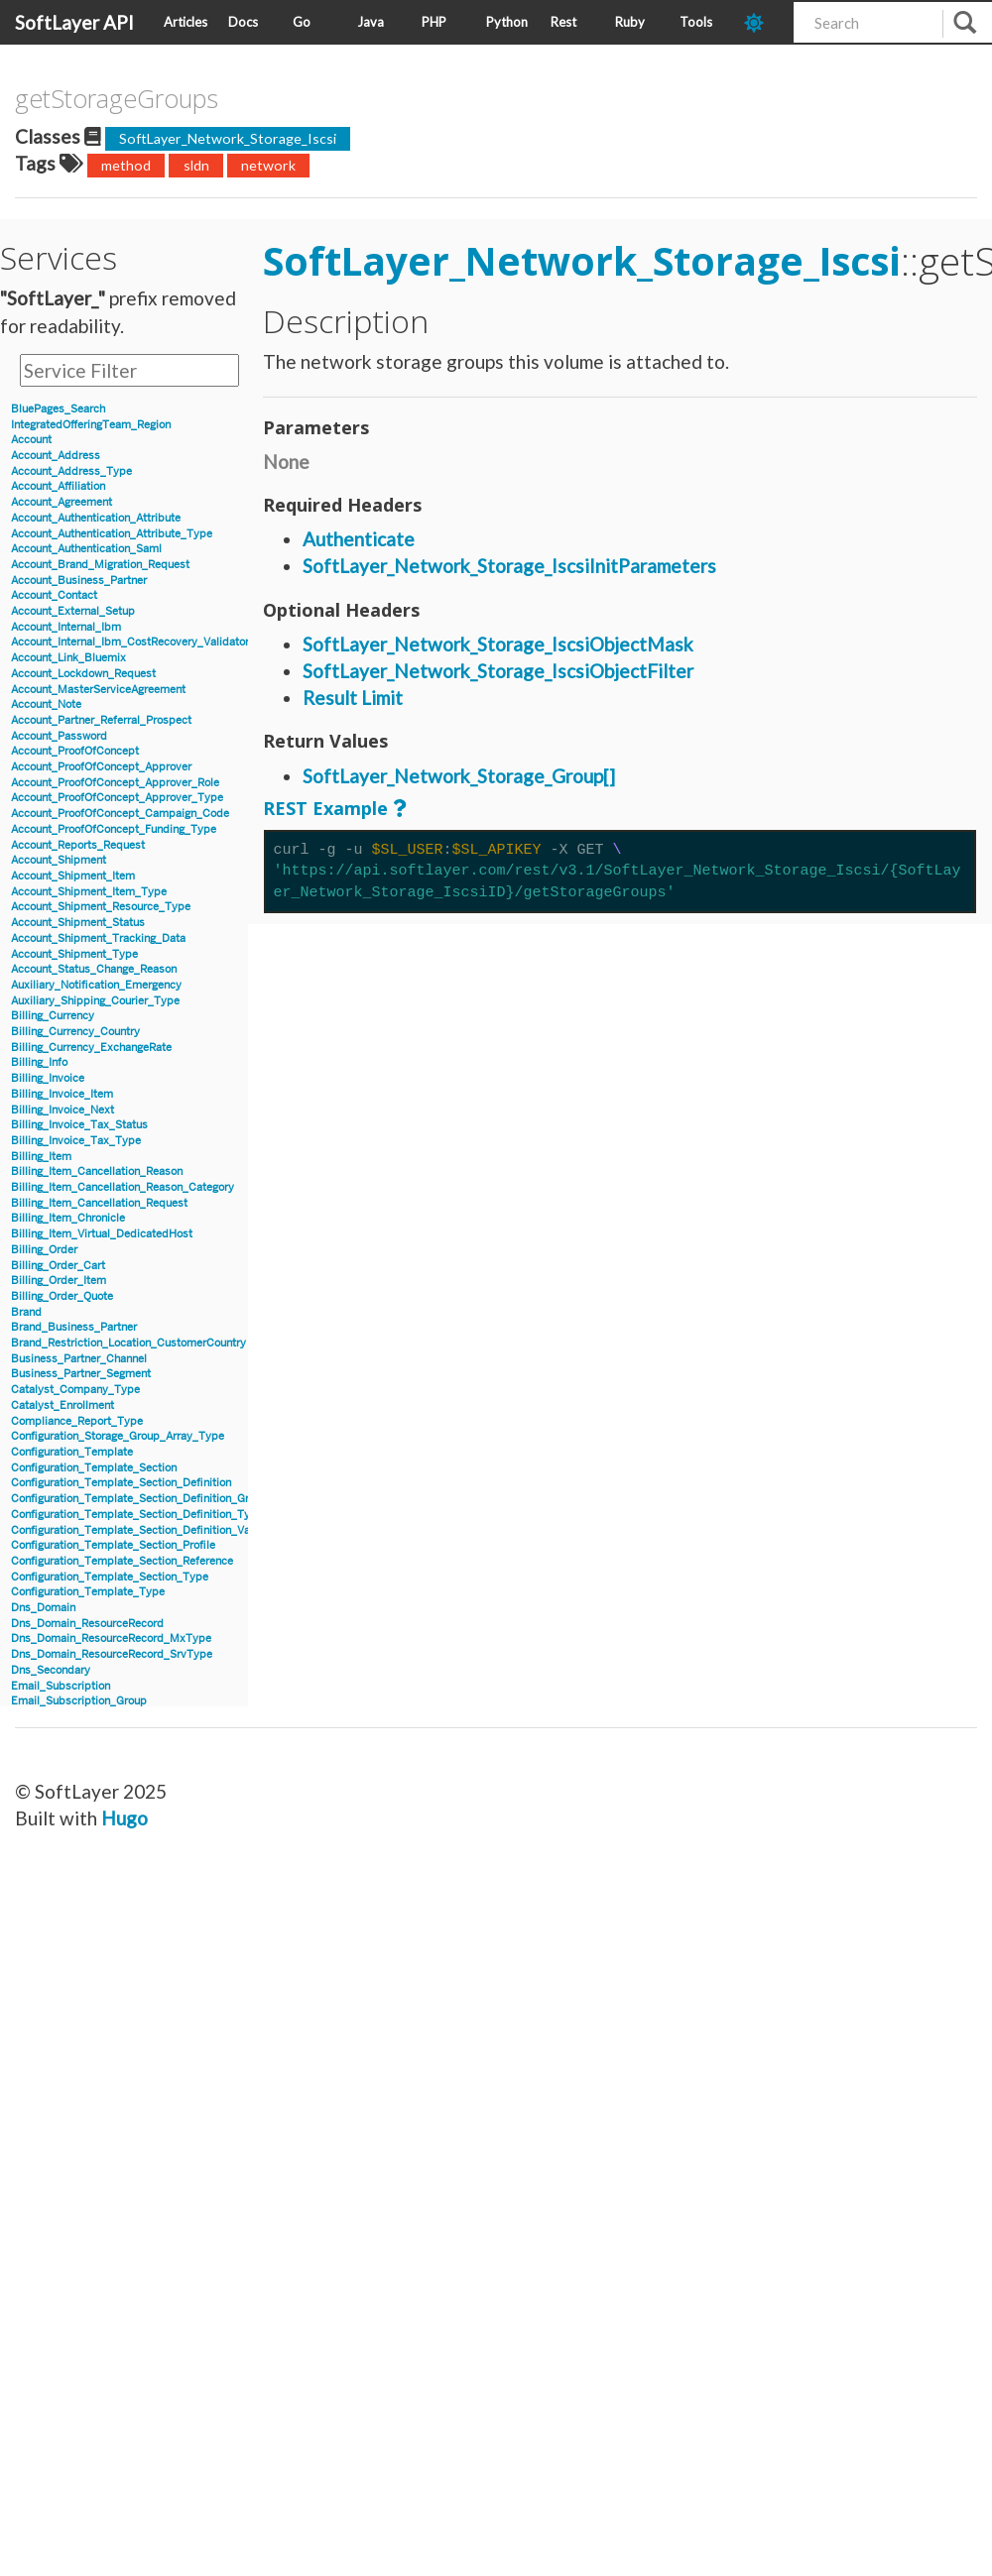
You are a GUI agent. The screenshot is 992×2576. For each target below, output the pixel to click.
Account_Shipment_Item (73, 876)
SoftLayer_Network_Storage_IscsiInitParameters (509, 565)
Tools (696, 22)
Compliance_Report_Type (77, 1421)
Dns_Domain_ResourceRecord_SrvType (111, 1654)
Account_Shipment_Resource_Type (100, 906)
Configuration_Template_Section (94, 1468)
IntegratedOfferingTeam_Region (91, 424)
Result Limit (353, 697)
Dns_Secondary (50, 1670)
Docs (243, 22)
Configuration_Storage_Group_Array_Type (117, 1436)
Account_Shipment (58, 860)
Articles (185, 22)
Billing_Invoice (47, 1078)
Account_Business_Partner (79, 580)
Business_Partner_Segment (81, 1373)
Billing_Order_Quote (62, 1296)
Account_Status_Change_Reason (94, 969)
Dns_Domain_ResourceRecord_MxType (111, 1638)
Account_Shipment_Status (78, 922)
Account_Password (59, 736)
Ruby (630, 22)
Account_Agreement (61, 502)
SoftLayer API (74, 22)
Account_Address (55, 455)
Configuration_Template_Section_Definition (121, 1482)
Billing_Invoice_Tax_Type (76, 1140)
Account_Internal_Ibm (66, 627)
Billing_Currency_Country (75, 1031)
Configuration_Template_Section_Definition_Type (137, 1514)
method (126, 165)
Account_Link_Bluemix (68, 657)
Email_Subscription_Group (79, 1701)
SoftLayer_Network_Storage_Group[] (459, 775)
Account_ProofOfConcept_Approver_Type (117, 797)
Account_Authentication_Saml (86, 548)
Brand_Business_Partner (74, 1327)
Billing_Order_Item (58, 1280)
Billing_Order (44, 1249)
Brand (26, 1312)
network (268, 165)
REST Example (325, 808)
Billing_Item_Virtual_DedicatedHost (101, 1234)
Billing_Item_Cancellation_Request (99, 1203)
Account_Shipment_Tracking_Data (98, 938)
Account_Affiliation (58, 486)
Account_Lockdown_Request (83, 673)
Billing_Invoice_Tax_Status (79, 1124)
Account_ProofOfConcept (75, 751)
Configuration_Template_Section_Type (109, 1577)
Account (31, 439)
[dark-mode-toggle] (761, 22)
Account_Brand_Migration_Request (100, 564)
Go (301, 22)
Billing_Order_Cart (58, 1265)
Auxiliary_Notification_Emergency (96, 985)
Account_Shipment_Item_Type (89, 891)
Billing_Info (39, 1062)
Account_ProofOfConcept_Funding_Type (113, 829)
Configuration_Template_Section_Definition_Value (138, 1530)
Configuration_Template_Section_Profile (113, 1545)
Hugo (124, 1818)
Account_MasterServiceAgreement (98, 689)
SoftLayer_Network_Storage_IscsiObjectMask (498, 644)
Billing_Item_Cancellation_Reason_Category (122, 1187)
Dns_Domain (43, 1607)
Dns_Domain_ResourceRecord (87, 1623)
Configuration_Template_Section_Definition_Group (139, 1498)
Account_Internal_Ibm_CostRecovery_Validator (130, 642)
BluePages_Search (58, 409)
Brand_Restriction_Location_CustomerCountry (128, 1343)
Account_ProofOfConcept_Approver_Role (115, 782)
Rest (563, 22)
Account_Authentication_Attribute (96, 518)
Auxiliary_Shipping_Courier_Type (95, 1001)
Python (507, 22)
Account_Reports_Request (78, 845)
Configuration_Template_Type (88, 1591)
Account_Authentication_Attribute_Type (111, 533)
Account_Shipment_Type (74, 954)
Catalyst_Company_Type (75, 1389)
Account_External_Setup (73, 611)
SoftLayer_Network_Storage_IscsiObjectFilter (498, 670)
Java (370, 22)
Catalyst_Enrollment (62, 1405)
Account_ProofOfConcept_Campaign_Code (120, 813)
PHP (434, 22)
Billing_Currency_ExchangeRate (91, 1047)
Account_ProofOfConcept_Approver (101, 767)
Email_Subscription (60, 1686)
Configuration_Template (72, 1452)
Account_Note (46, 704)
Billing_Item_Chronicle (68, 1218)
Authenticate (359, 538)
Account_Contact (54, 595)
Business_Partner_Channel (79, 1358)
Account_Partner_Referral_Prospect (101, 720)
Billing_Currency (52, 1015)
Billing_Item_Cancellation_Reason (97, 1171)
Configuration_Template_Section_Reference (122, 1561)
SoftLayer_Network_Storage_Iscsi (227, 138)
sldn (196, 165)
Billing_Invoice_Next (62, 1110)
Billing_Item (41, 1156)
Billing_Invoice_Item (62, 1094)
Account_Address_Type (71, 471)
